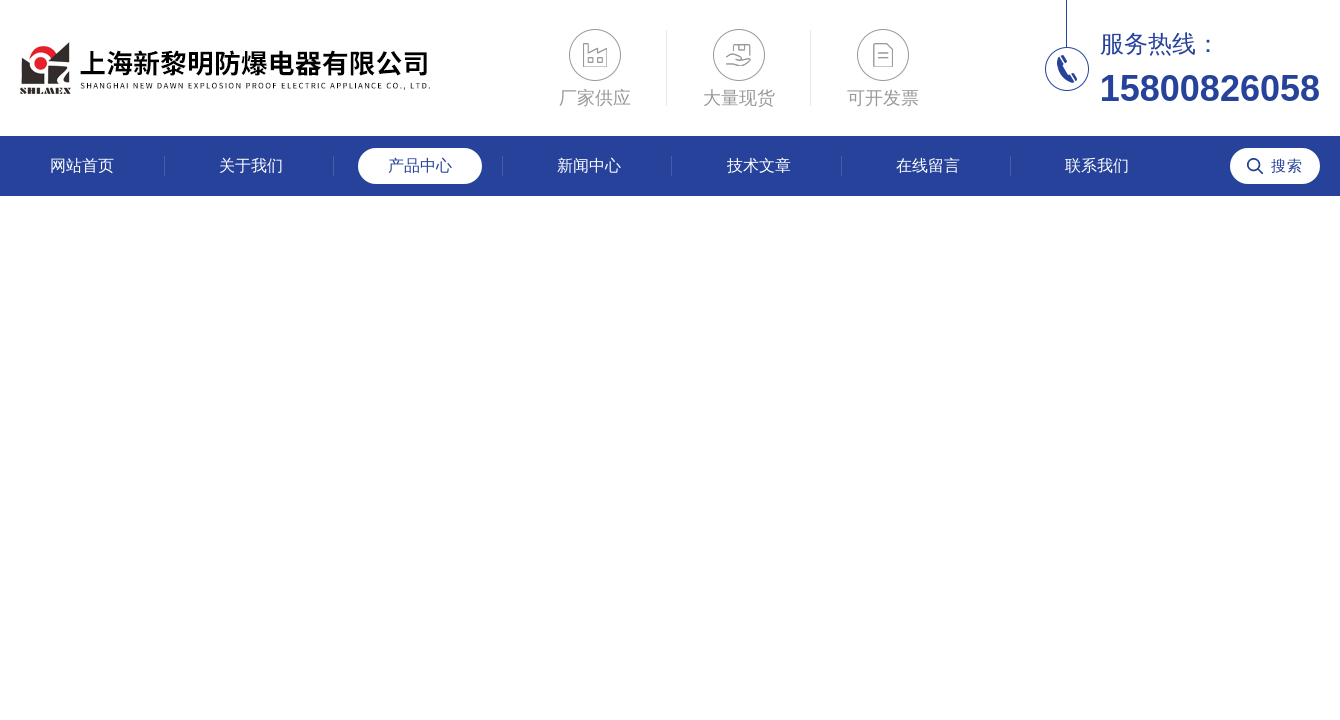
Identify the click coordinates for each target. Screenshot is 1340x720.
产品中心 (420, 165)
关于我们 (251, 165)
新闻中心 (589, 165)
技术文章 (759, 165)
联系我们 (1097, 165)
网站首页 (82, 165)
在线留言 (928, 165)
